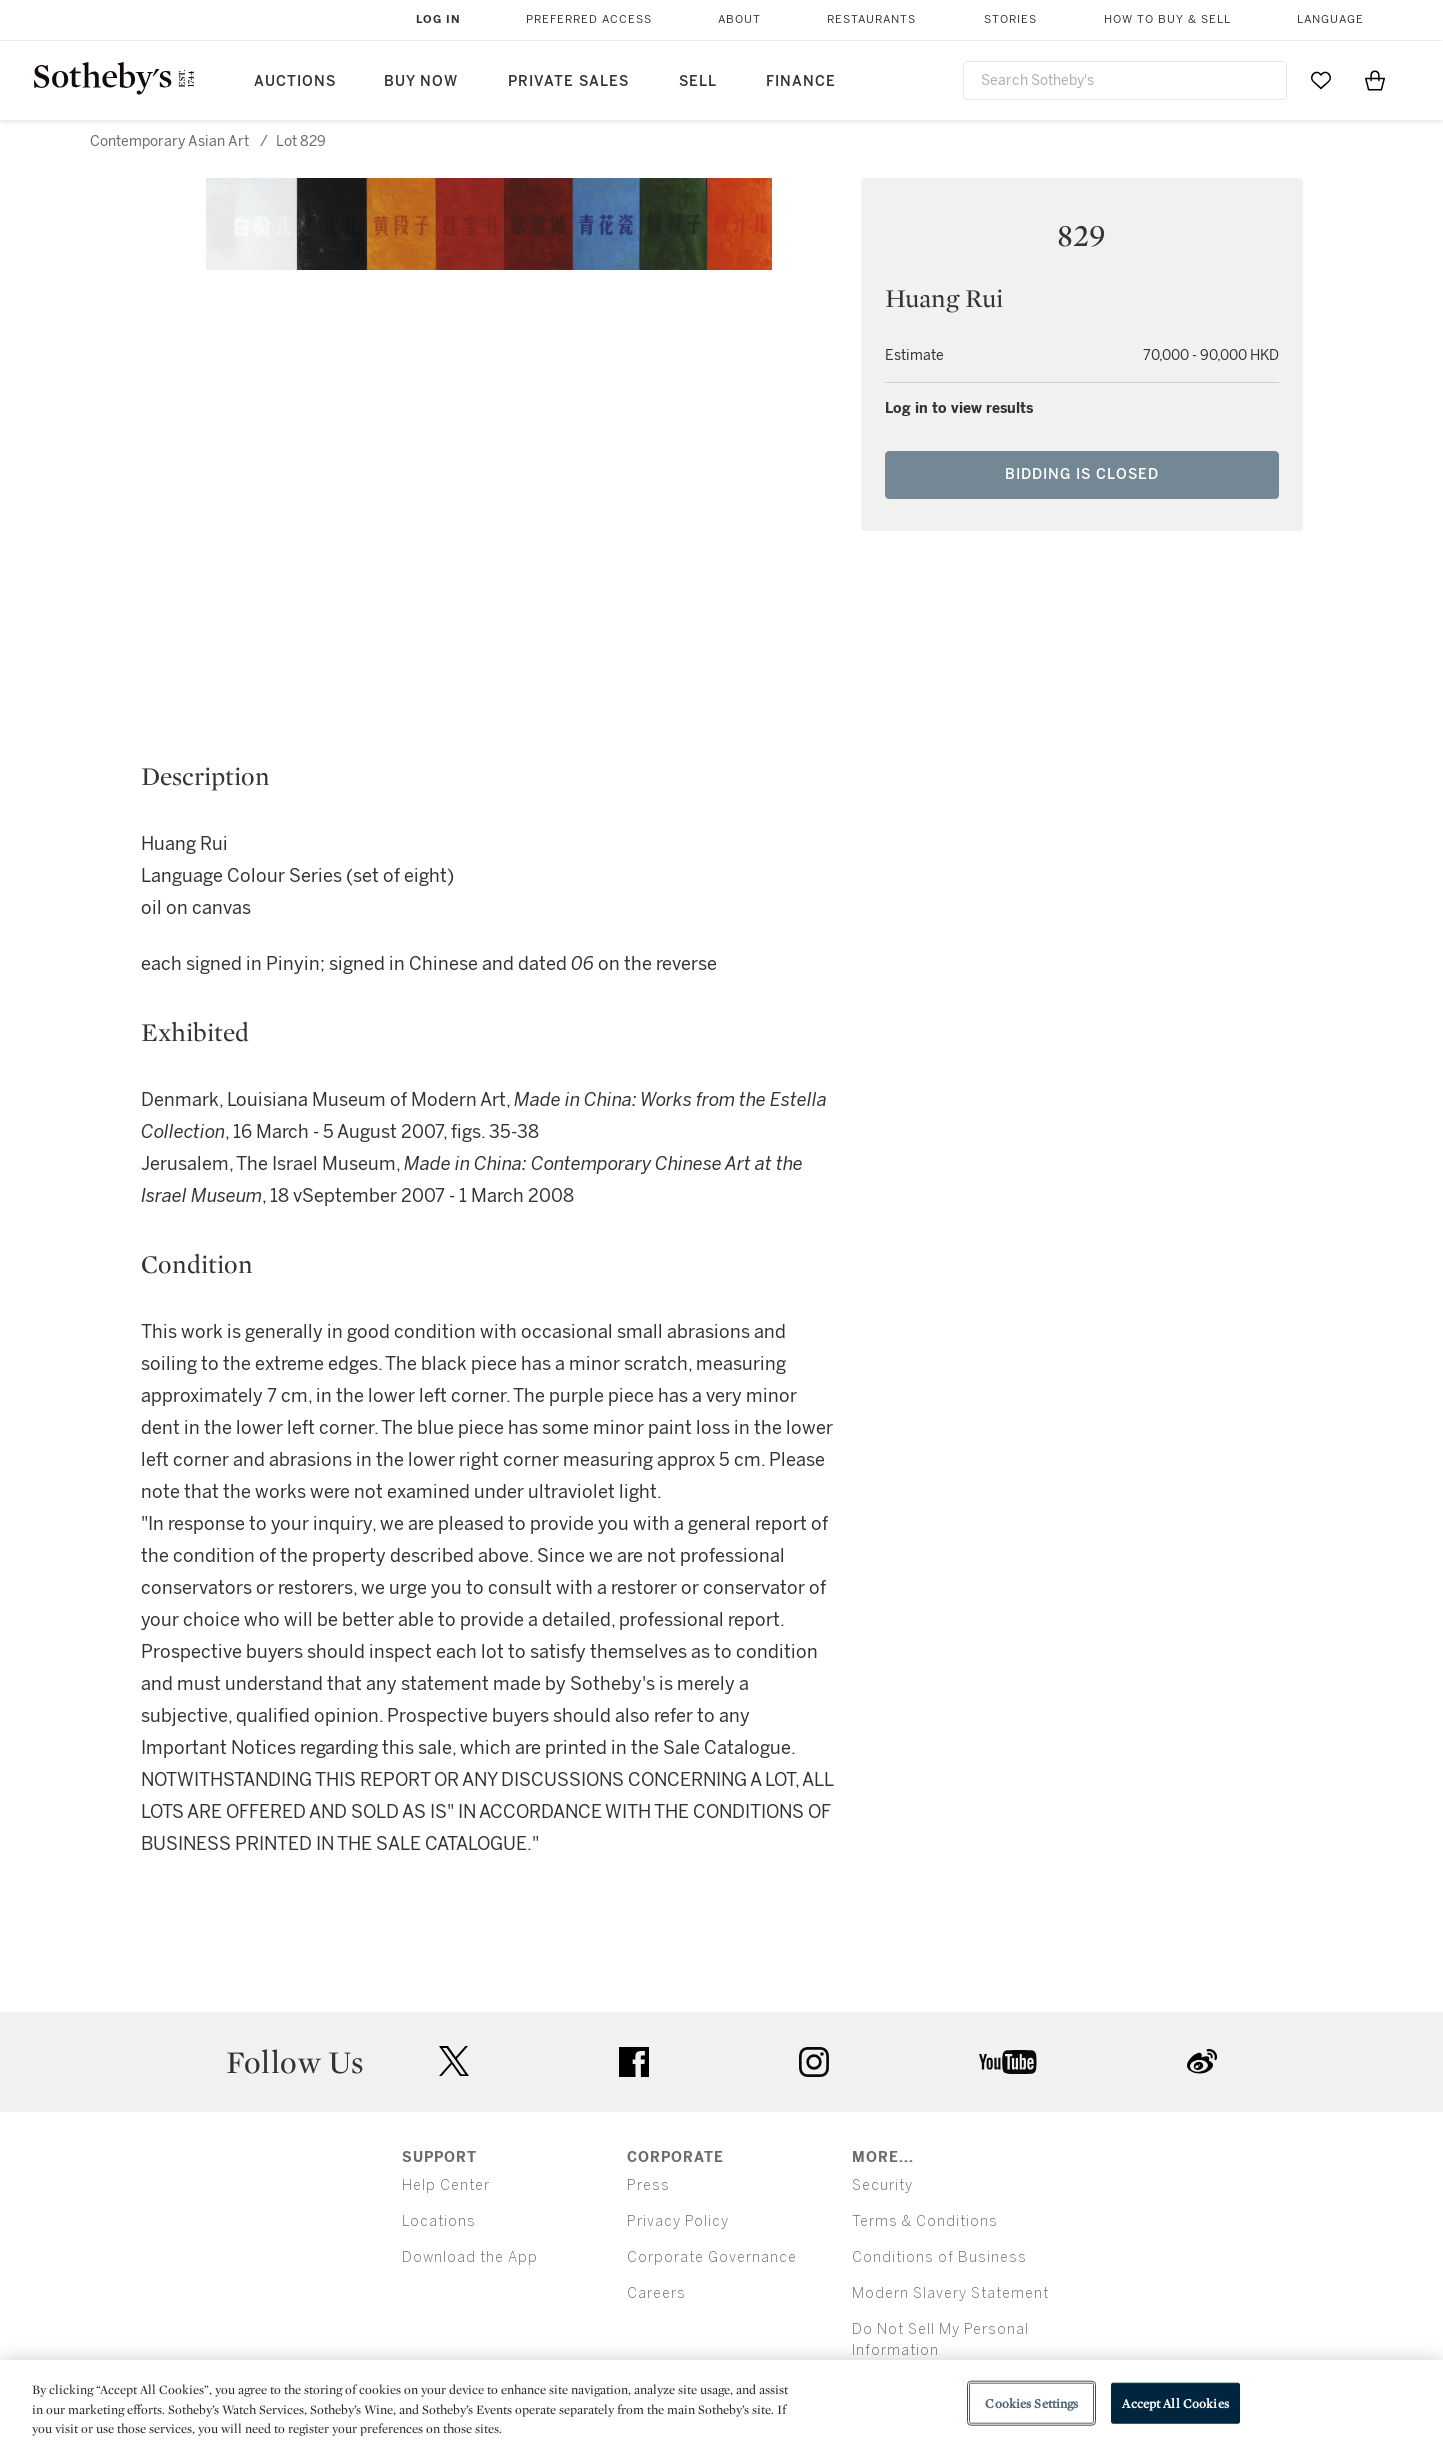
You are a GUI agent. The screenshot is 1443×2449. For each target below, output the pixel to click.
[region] (721, 2404)
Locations (439, 2221)
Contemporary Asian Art (169, 141)
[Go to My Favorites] (1321, 80)
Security (882, 2185)
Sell (698, 81)
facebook (634, 2062)
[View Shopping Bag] (1375, 80)
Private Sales (568, 81)
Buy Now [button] (421, 81)
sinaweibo (1202, 2061)
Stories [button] (1010, 19)
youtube (1008, 2062)
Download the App (470, 2257)
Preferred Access (589, 19)
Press (648, 2185)
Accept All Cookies (1175, 2402)
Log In (438, 19)
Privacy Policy (678, 2221)
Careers (656, 2293)
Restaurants (871, 19)
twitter (454, 2061)
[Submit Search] (1264, 80)
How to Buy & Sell (1167, 19)
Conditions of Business (939, 2257)
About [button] (739, 19)
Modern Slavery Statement (950, 2293)
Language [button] (1330, 19)
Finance (801, 81)
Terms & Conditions (925, 2221)
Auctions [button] (295, 81)
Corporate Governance (712, 2257)
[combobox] (1125, 80)
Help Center (446, 2185)
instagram (814, 2062)
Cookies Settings (1031, 2402)
